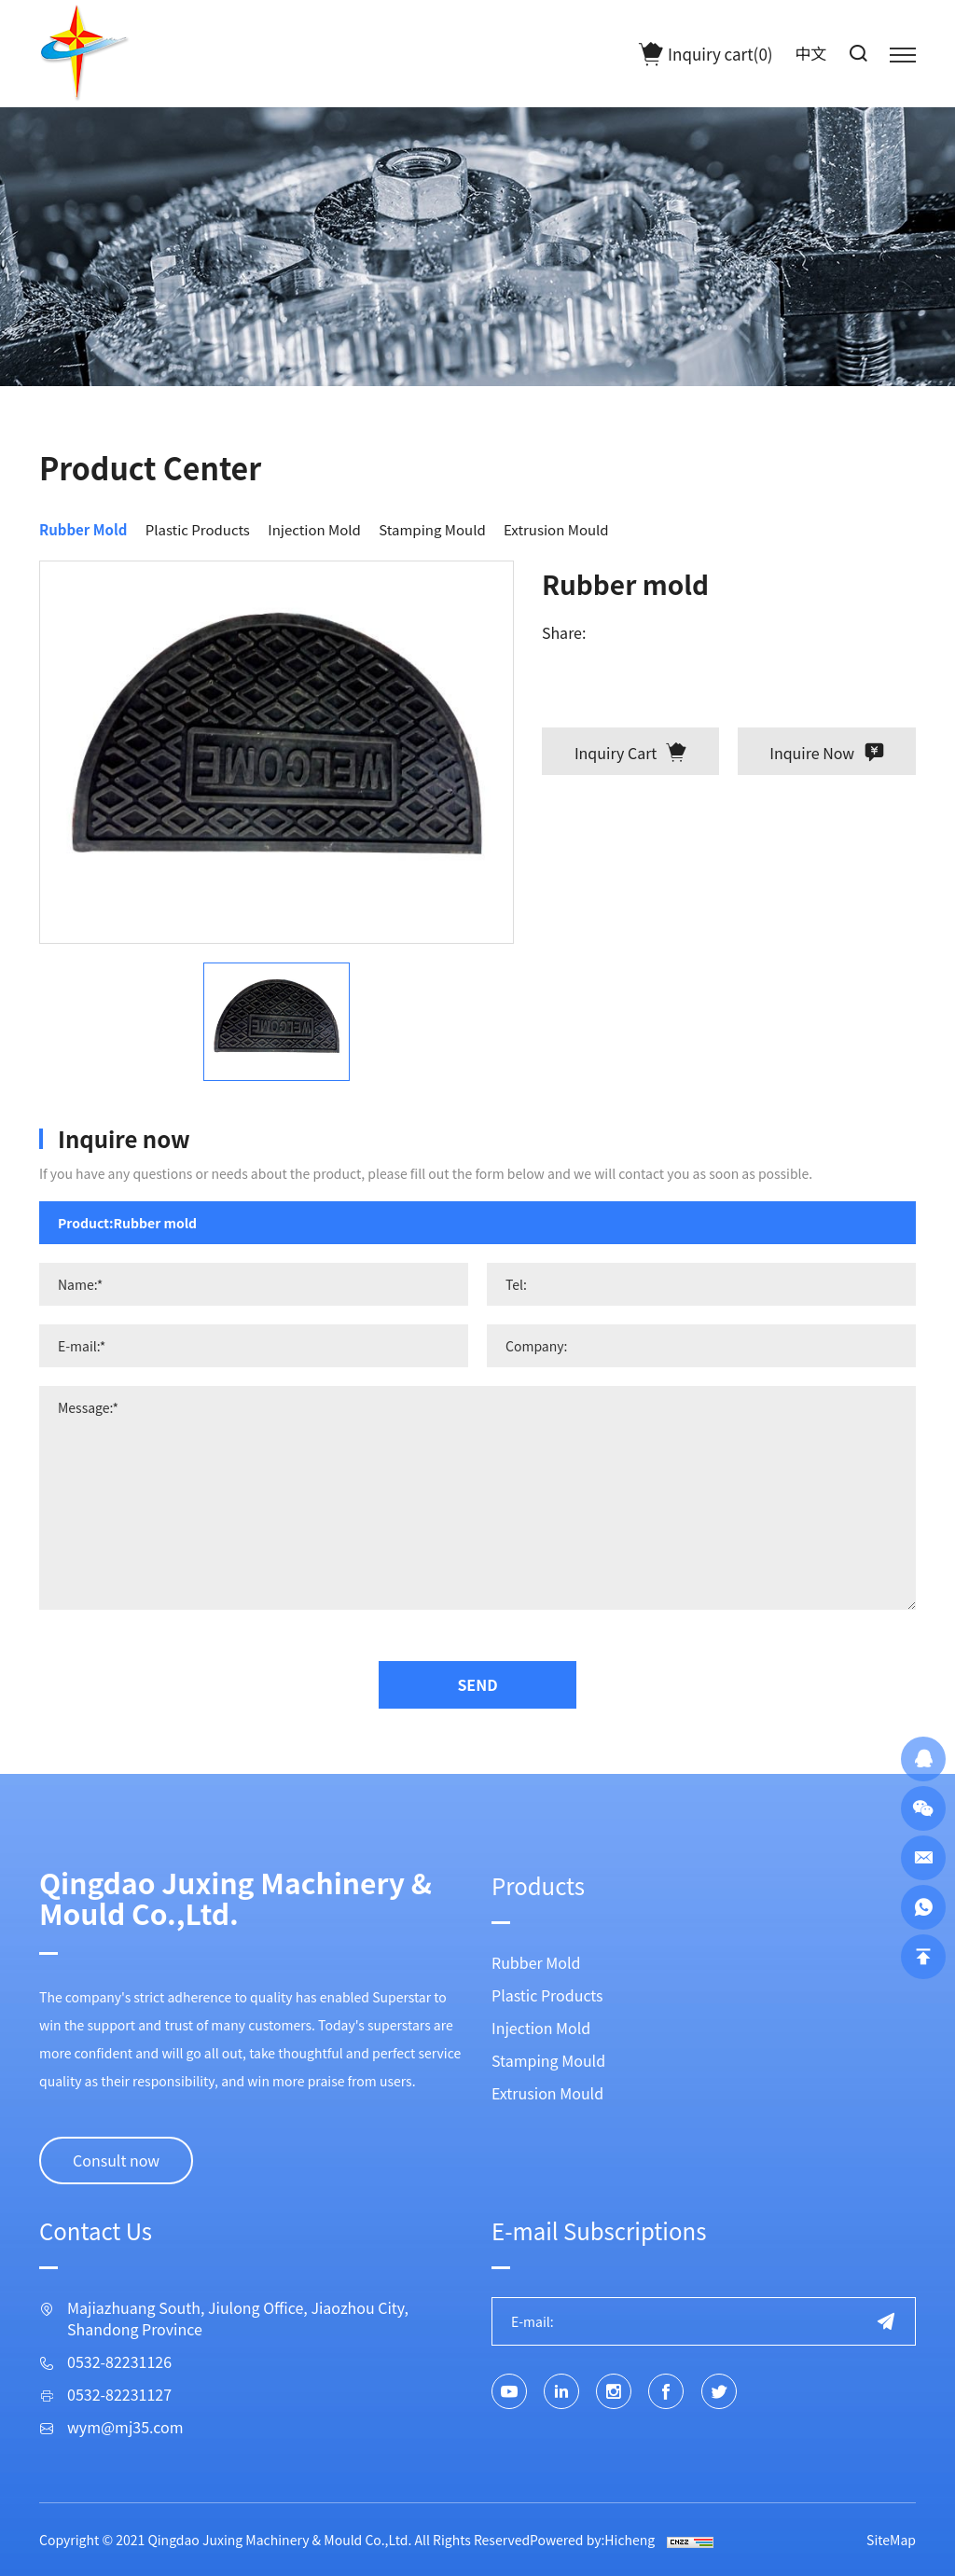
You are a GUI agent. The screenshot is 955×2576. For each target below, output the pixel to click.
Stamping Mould (432, 529)
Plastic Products (197, 529)
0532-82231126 (119, 2362)
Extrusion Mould (556, 529)
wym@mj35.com (125, 2427)
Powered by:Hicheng (592, 2539)
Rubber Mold (83, 529)
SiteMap (891, 2539)
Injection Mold (314, 529)
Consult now (116, 2160)
